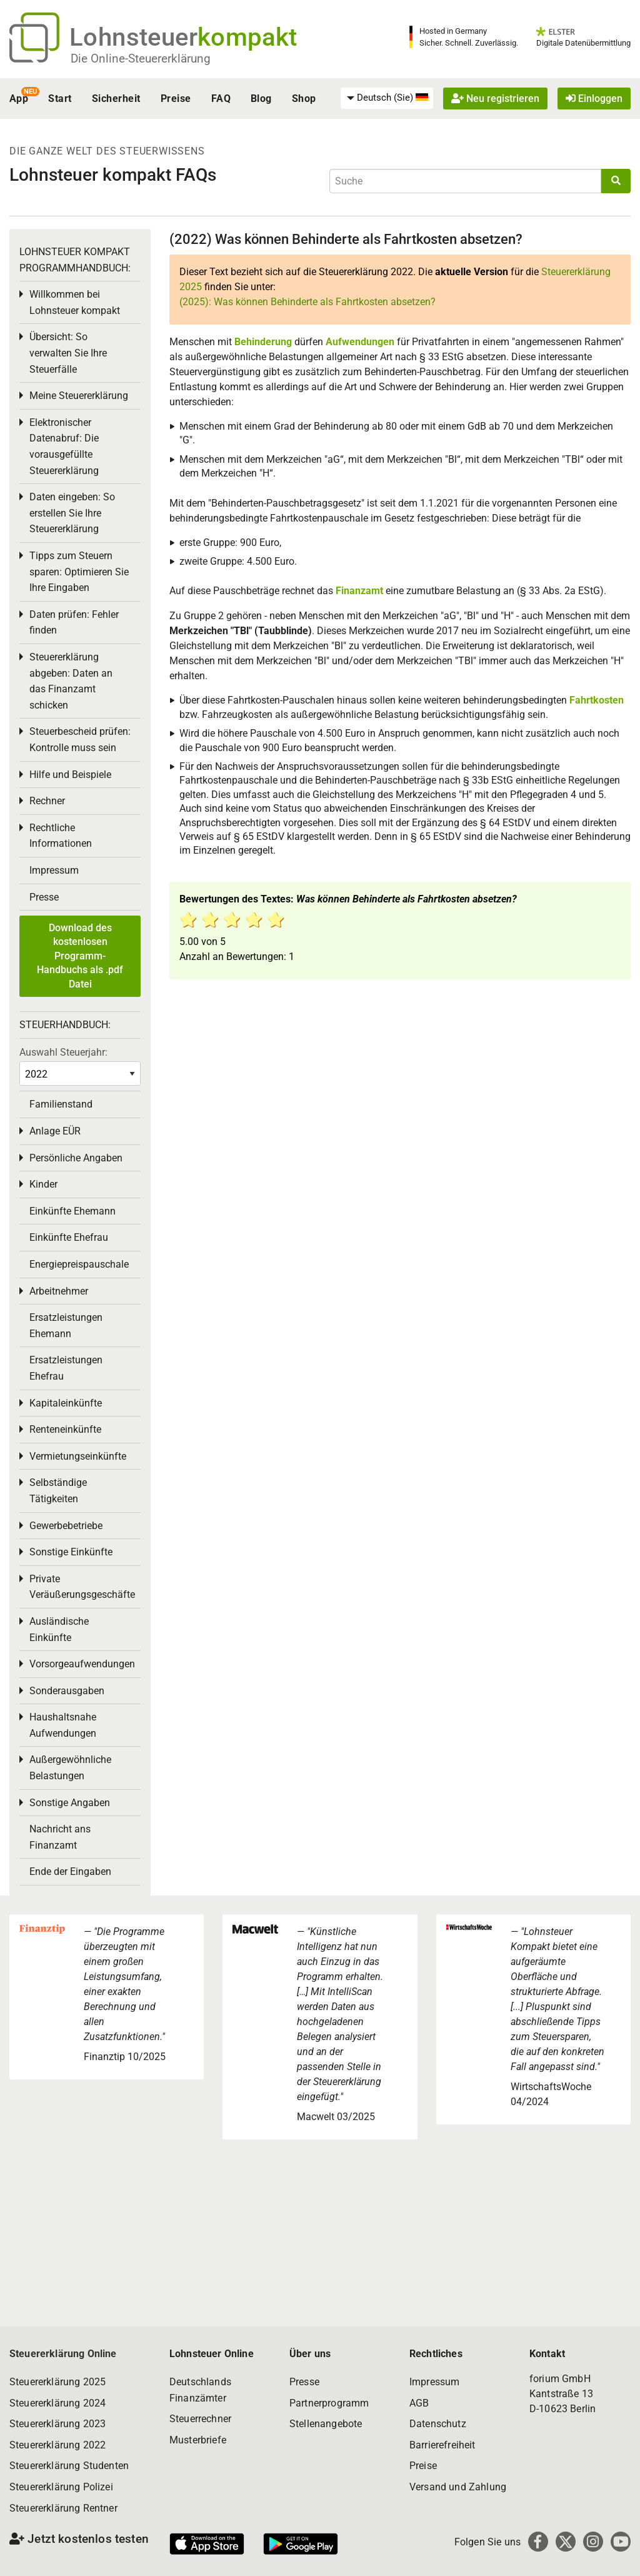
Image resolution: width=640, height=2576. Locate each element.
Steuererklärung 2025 (57, 2382)
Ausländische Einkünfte (59, 1629)
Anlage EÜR (55, 1131)
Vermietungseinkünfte (77, 1456)
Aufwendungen (360, 342)
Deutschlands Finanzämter (200, 2390)
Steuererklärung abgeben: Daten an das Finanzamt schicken (70, 681)
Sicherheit (116, 98)
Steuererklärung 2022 (57, 2445)
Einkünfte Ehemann (72, 1211)
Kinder (43, 1184)
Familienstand (60, 1104)
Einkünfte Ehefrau (68, 1237)
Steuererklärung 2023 (57, 2424)
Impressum (54, 870)
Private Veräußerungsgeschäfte (82, 1587)
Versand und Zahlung (457, 2487)
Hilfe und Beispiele (70, 774)
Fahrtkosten (596, 700)
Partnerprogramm (329, 2403)
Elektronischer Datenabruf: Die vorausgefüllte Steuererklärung (64, 447)
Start (59, 98)
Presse (44, 897)
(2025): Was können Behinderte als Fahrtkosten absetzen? (307, 302)
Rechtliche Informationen (60, 836)
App (18, 98)
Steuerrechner (200, 2419)
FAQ (221, 98)
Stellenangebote (325, 2424)
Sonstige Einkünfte (70, 1552)
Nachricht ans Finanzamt (60, 1837)
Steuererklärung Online (63, 2354)
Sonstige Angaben (69, 1803)
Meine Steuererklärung (78, 396)
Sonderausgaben (66, 1691)
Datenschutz (437, 2424)
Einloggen (594, 98)
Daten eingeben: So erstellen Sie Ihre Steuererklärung (72, 513)
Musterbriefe (197, 2440)
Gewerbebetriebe (65, 1526)
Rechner (47, 801)
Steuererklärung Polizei (61, 2487)
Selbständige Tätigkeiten (58, 1491)
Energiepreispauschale (79, 1264)
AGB (419, 2403)
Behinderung (263, 342)
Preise (176, 98)
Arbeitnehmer (58, 1291)
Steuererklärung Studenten (69, 2466)
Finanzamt (359, 591)
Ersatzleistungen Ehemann (65, 1325)
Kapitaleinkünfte (65, 1403)
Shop (304, 98)
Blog (261, 98)
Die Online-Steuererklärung (141, 58)
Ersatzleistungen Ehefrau (65, 1368)
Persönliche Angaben (75, 1158)
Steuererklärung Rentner (63, 2508)
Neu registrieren (495, 98)
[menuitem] (387, 98)
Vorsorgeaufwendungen (82, 1664)
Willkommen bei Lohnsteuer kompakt (74, 302)
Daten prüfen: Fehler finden (74, 623)
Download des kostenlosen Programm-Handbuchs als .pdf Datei (80, 956)
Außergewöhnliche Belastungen (70, 1768)
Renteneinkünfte (65, 1429)
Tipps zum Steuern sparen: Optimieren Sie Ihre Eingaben (79, 571)
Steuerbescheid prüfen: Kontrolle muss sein (80, 739)
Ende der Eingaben (70, 1871)
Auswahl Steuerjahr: (63, 1052)
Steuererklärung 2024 (57, 2403)
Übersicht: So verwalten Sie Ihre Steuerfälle (68, 353)
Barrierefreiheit (442, 2445)
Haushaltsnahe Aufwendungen (62, 1725)
